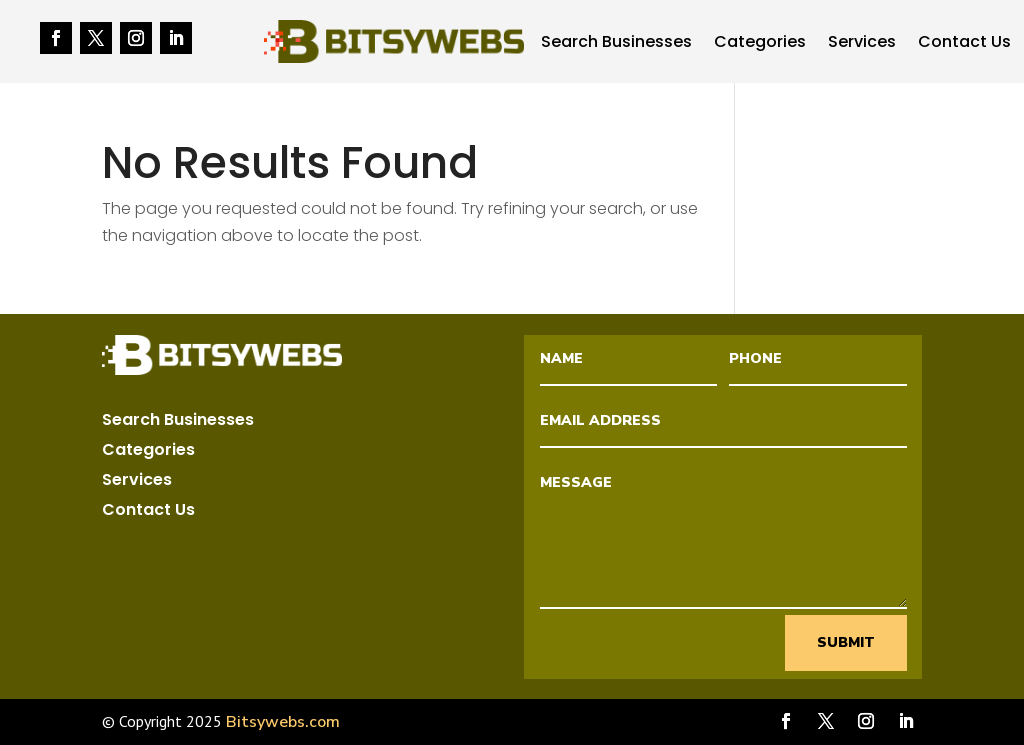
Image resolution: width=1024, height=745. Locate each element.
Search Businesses (616, 44)
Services (862, 44)
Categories (760, 44)
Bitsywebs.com (283, 722)
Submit (846, 642)
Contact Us (964, 44)
